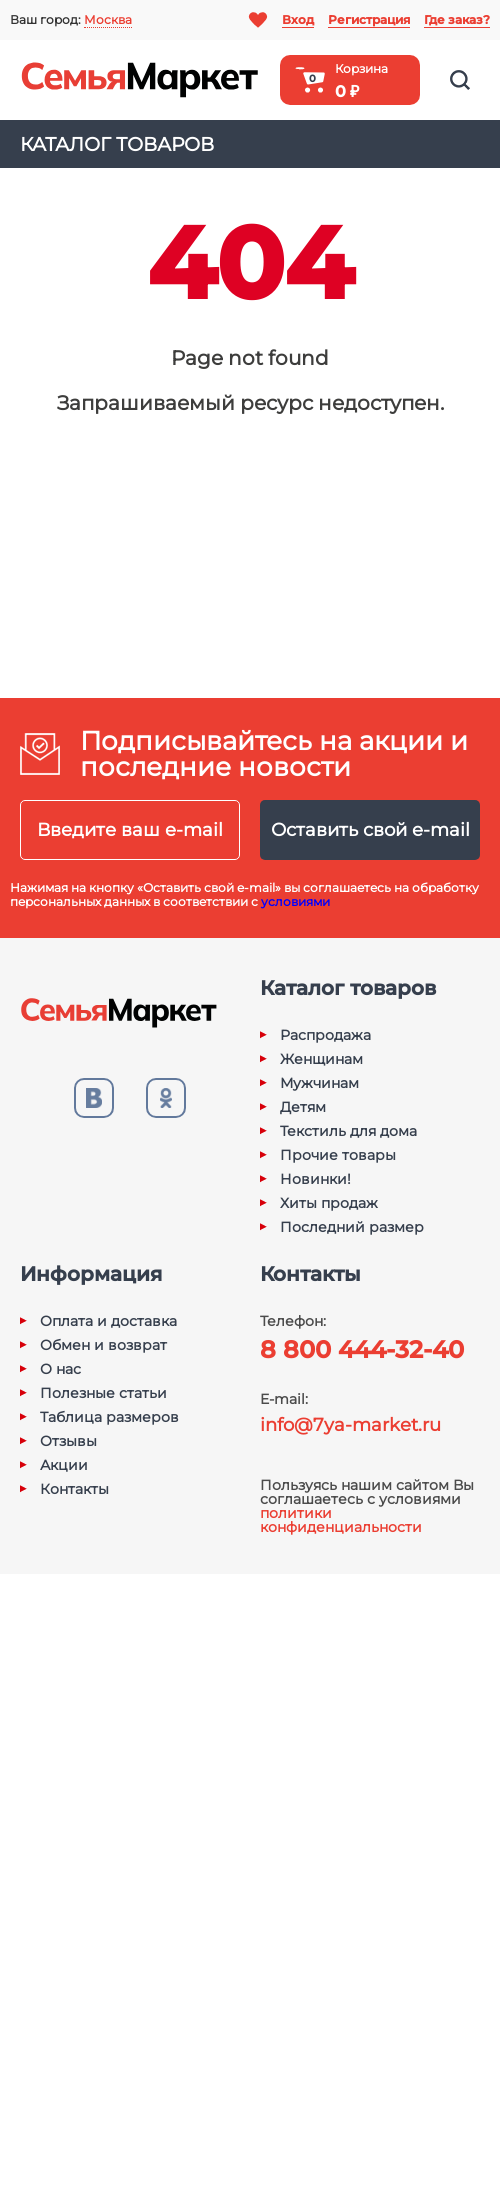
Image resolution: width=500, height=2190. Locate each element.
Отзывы (68, 1441)
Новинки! (315, 1179)
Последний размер (352, 1227)
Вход (298, 19)
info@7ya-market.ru (350, 1425)
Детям (303, 1107)
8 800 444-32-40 (362, 1349)
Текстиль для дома (348, 1131)
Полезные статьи (103, 1393)
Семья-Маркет (140, 80)
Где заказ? (457, 19)
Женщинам (321, 1059)
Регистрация (369, 19)
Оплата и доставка (108, 1321)
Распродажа (325, 1035)
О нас (60, 1369)
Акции (64, 1465)
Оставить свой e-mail (370, 830)
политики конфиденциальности (341, 1520)
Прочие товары (338, 1155)
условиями (295, 901)
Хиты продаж (329, 1203)
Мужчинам (319, 1083)
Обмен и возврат (103, 1345)
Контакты (74, 1489)
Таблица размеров (109, 1417)
